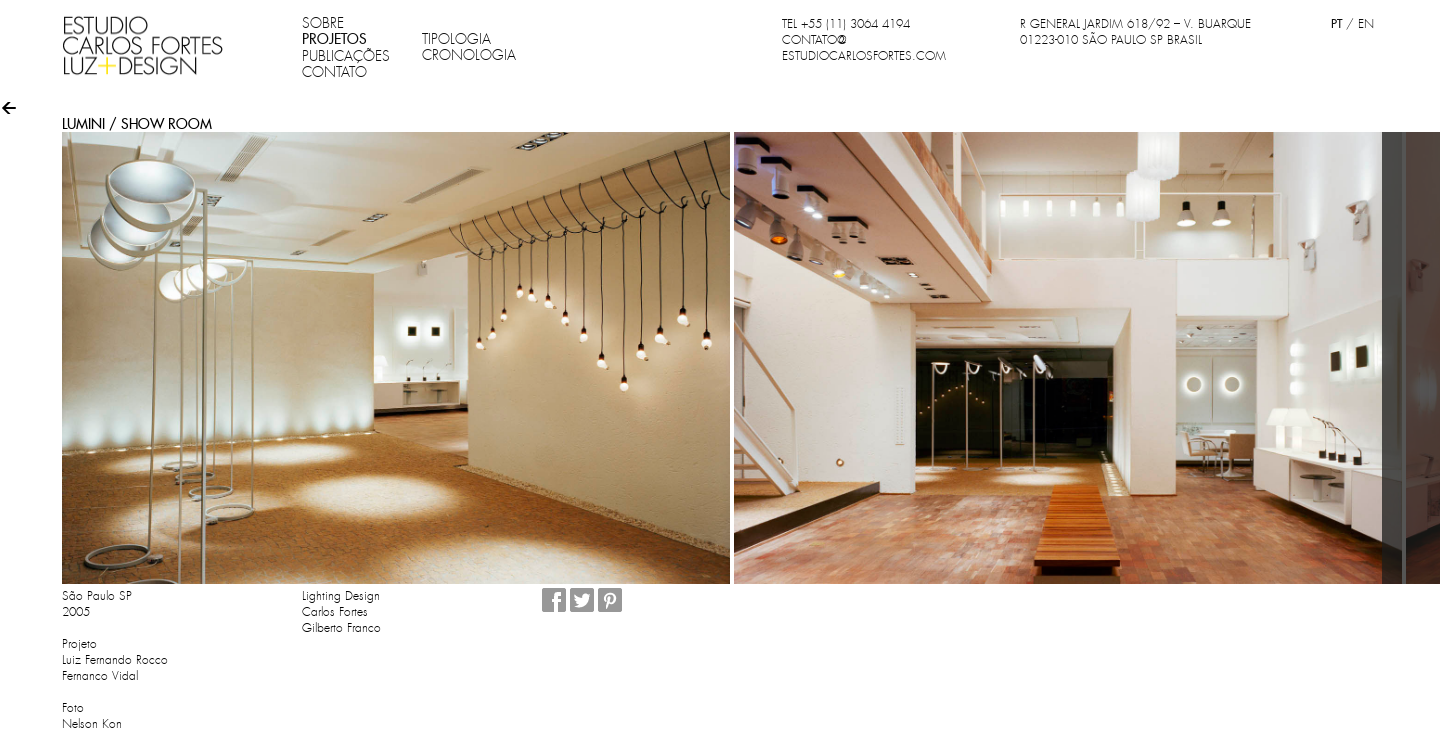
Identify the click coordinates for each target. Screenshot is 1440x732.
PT (1336, 23)
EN (1366, 24)
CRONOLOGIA (469, 55)
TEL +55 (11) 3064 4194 (846, 24)
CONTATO (334, 72)
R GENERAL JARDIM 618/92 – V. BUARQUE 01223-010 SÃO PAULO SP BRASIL (1135, 32)
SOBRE (323, 23)
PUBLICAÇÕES (346, 56)
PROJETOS (334, 39)
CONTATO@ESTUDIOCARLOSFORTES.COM (864, 48)
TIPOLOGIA (456, 39)
